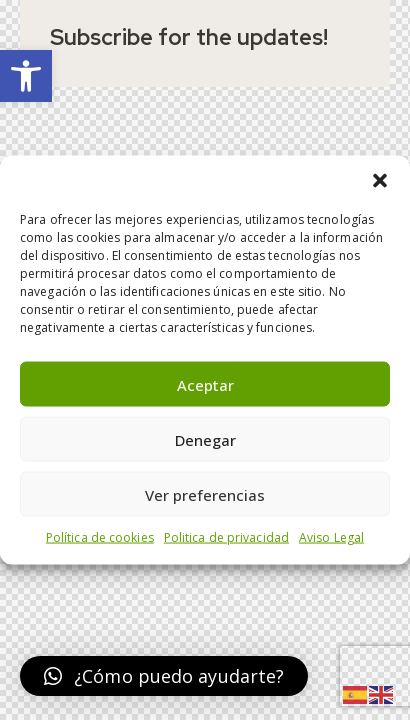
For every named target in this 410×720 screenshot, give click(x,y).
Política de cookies (100, 537)
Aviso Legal (331, 537)
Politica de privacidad (226, 537)
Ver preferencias (205, 494)
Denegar (205, 439)
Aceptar (205, 384)
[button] (26, 76)
